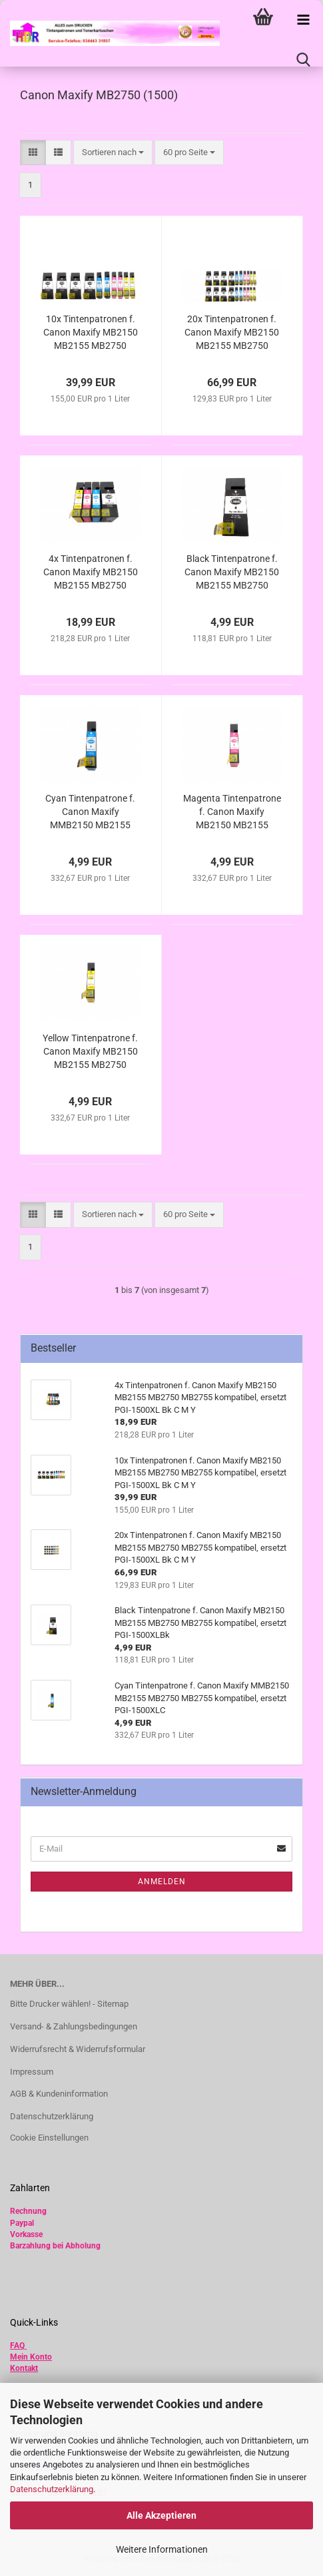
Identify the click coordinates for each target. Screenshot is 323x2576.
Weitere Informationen (162, 2549)
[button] (33, 153)
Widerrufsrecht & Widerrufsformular (77, 2049)
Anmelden (162, 1881)
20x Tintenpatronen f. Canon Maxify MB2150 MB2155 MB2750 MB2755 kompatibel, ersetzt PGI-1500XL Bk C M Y (231, 333)
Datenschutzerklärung (51, 2489)
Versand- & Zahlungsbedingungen (73, 2026)
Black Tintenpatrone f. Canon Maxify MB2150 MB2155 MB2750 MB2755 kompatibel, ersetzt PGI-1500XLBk (231, 572)
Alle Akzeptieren (161, 2515)
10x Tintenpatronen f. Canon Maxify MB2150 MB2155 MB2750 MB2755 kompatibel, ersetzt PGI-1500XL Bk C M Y (90, 333)
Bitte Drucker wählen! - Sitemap (69, 2004)
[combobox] (113, 153)
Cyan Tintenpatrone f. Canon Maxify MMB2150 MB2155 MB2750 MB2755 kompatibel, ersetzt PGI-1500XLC (90, 812)
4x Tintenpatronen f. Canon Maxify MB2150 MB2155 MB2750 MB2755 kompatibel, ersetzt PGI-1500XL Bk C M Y (90, 572)
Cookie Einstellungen (49, 2138)
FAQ (17, 2345)
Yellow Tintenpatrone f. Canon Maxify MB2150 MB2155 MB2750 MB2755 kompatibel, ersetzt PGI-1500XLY (90, 1052)
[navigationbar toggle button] (303, 20)
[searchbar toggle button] (303, 60)
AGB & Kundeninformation (59, 2094)
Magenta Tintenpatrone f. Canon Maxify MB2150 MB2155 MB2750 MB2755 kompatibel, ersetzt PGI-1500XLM (231, 812)
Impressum (31, 2072)
